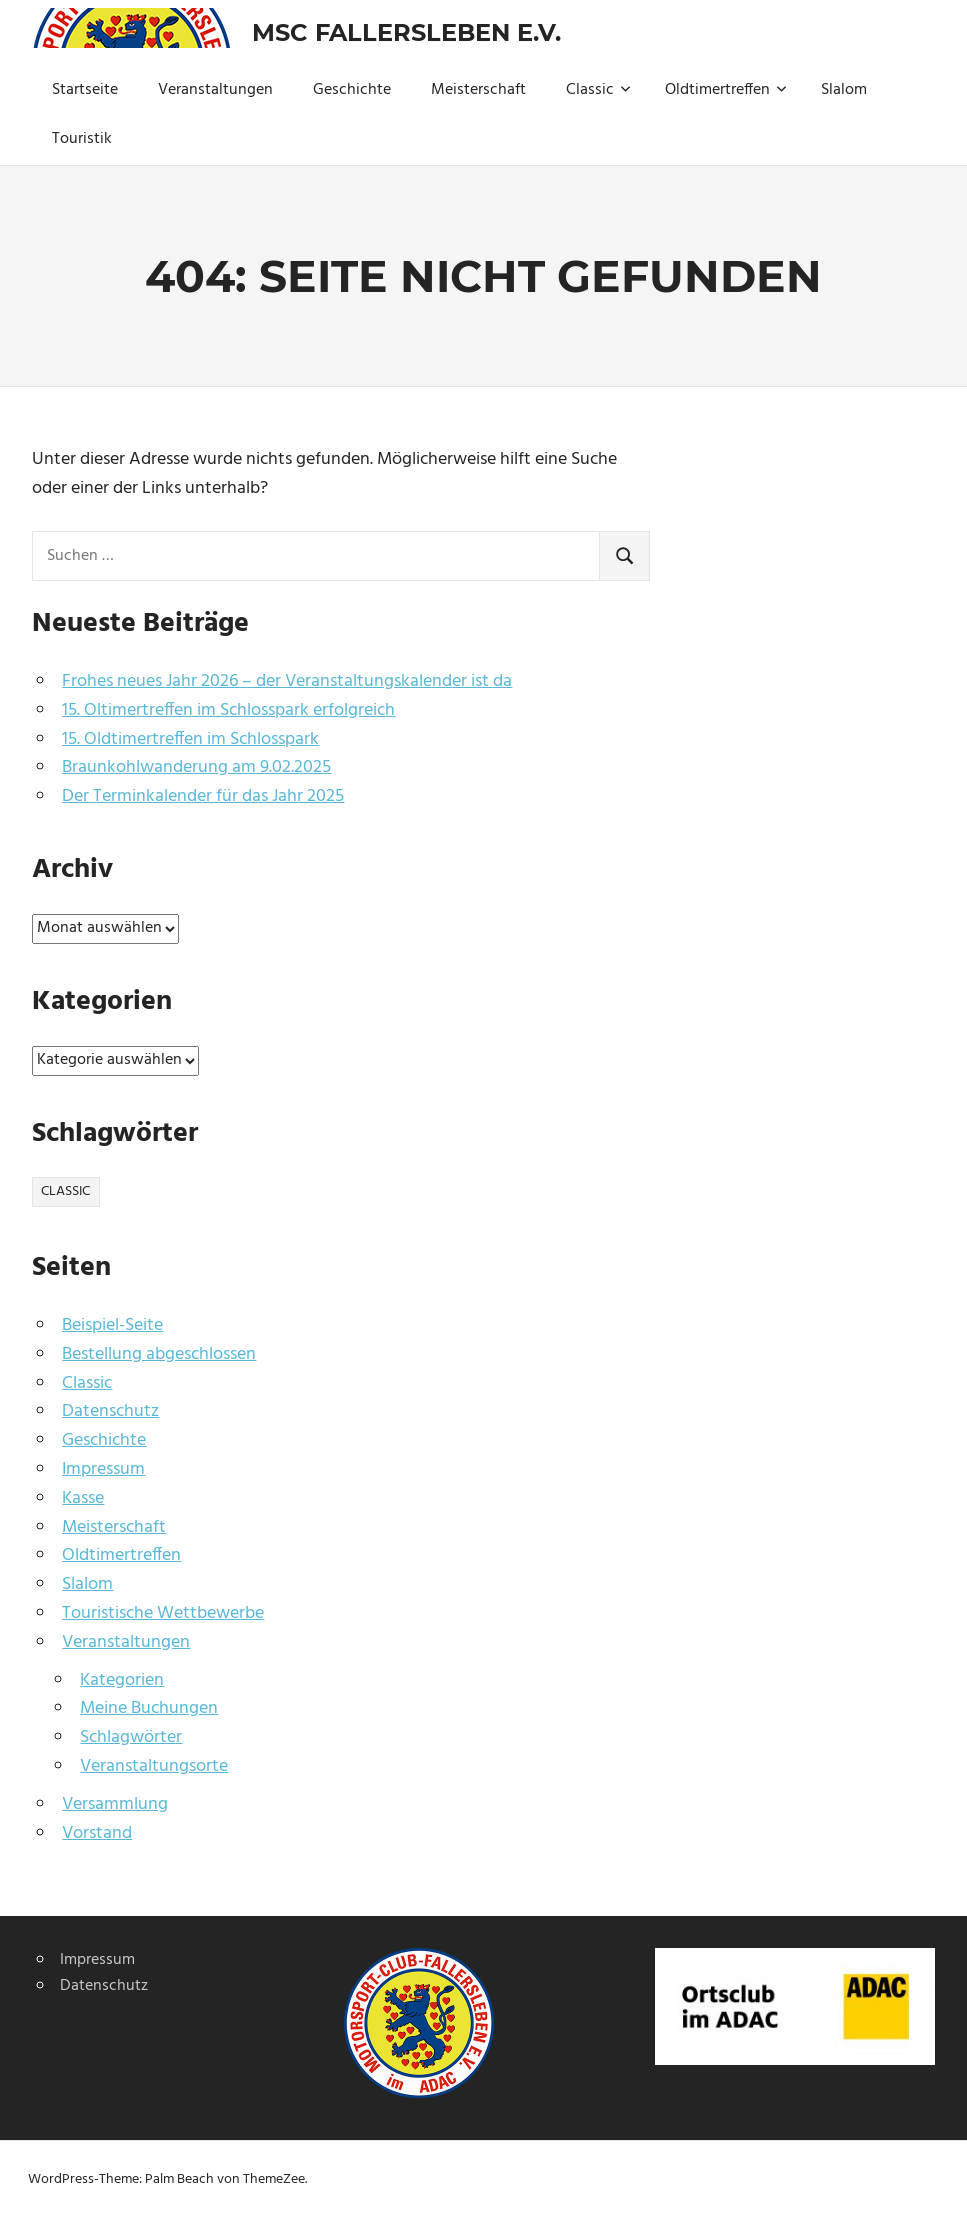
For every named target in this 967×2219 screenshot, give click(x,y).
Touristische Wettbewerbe (163, 1613)
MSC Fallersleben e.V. (406, 32)
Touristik (82, 139)
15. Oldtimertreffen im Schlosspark (190, 739)
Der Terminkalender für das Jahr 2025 (203, 796)
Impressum (103, 1469)
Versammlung (115, 1804)
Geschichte (352, 90)
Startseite (85, 90)
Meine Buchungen (149, 1708)
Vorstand (97, 1833)
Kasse (83, 1498)
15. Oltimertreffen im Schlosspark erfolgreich (228, 710)
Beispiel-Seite (112, 1325)
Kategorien (122, 1680)
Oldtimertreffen (726, 90)
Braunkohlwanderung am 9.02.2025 (196, 767)
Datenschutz (110, 1411)
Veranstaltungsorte (154, 1766)
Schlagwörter (131, 1737)
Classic (598, 90)
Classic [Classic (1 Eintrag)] (65, 1191)
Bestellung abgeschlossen (159, 1354)
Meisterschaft (478, 90)
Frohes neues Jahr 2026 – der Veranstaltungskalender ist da (287, 681)
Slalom (844, 90)
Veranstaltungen (215, 90)
